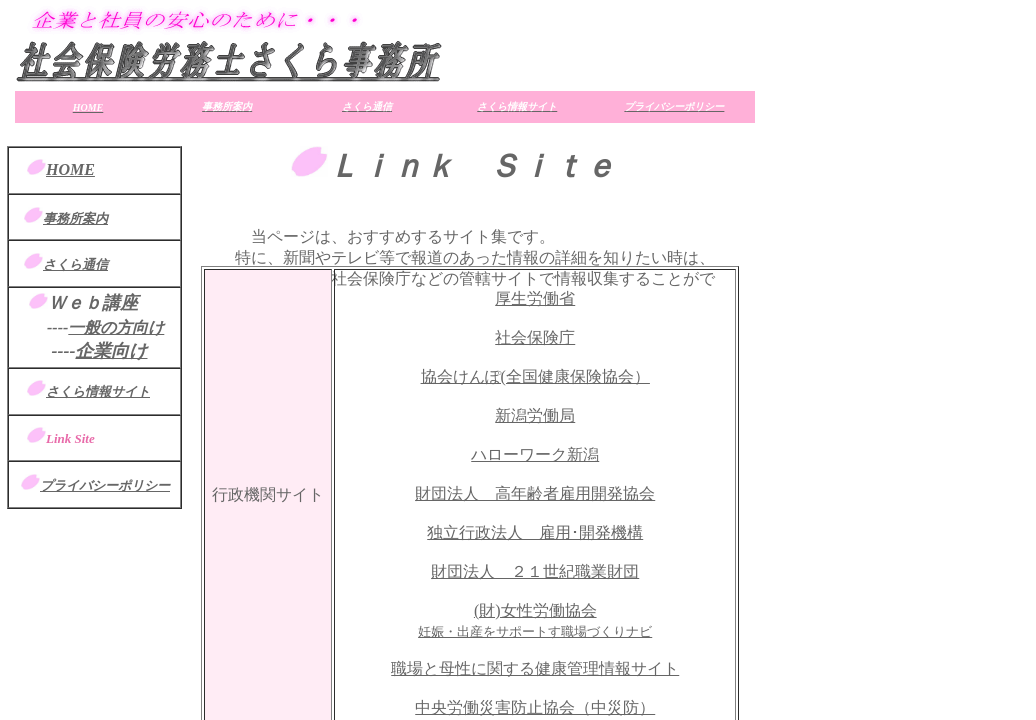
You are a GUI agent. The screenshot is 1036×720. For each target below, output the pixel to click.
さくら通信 (75, 264)
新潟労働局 (535, 415)
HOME (70, 169)
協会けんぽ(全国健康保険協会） (535, 376)
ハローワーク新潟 (535, 454)
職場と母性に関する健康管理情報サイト (535, 668)
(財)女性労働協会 (535, 610)
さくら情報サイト (98, 391)
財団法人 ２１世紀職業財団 (535, 571)
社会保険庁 (535, 337)
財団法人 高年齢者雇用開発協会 (535, 493)
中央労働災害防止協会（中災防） (535, 707)
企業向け (111, 351)
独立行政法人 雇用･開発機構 (535, 532)
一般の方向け (116, 327)
